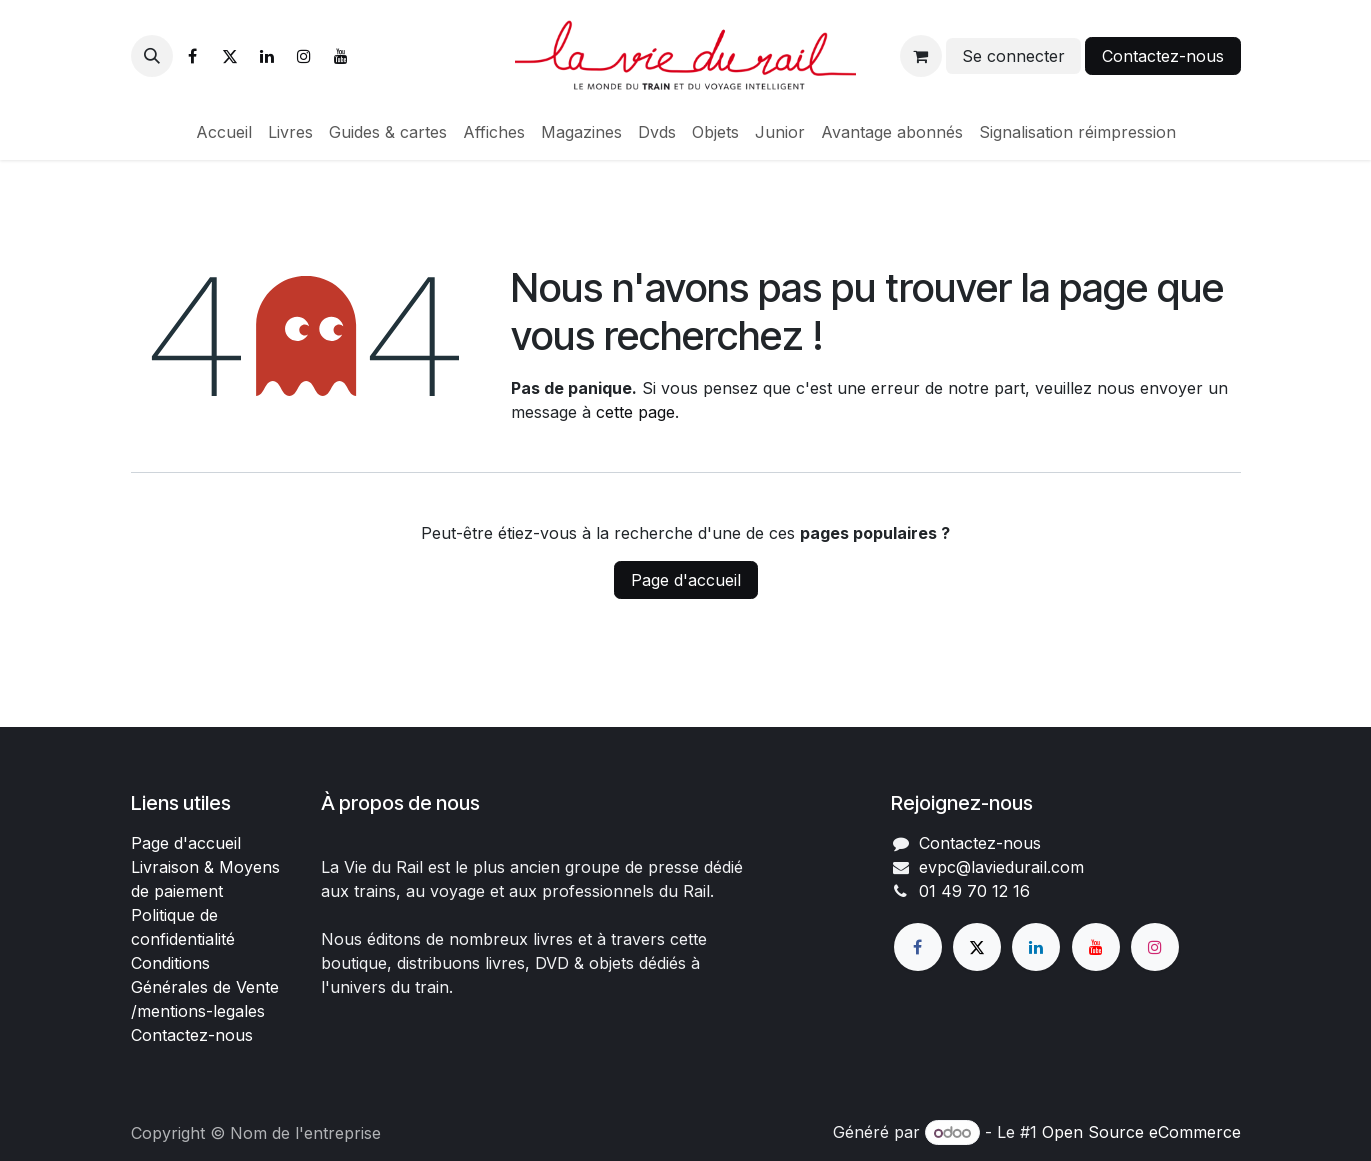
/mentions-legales (198, 1011)
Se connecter (1013, 56)
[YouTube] (341, 56)
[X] (230, 56)
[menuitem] (224, 132)
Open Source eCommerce (1141, 1132)
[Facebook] (193, 56)
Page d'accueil (686, 580)
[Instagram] (304, 56)
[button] (152, 56)
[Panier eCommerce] (921, 56)
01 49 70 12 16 (974, 891)
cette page (635, 412)
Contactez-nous (1163, 56)
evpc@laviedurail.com (1001, 867)
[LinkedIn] (267, 56)
